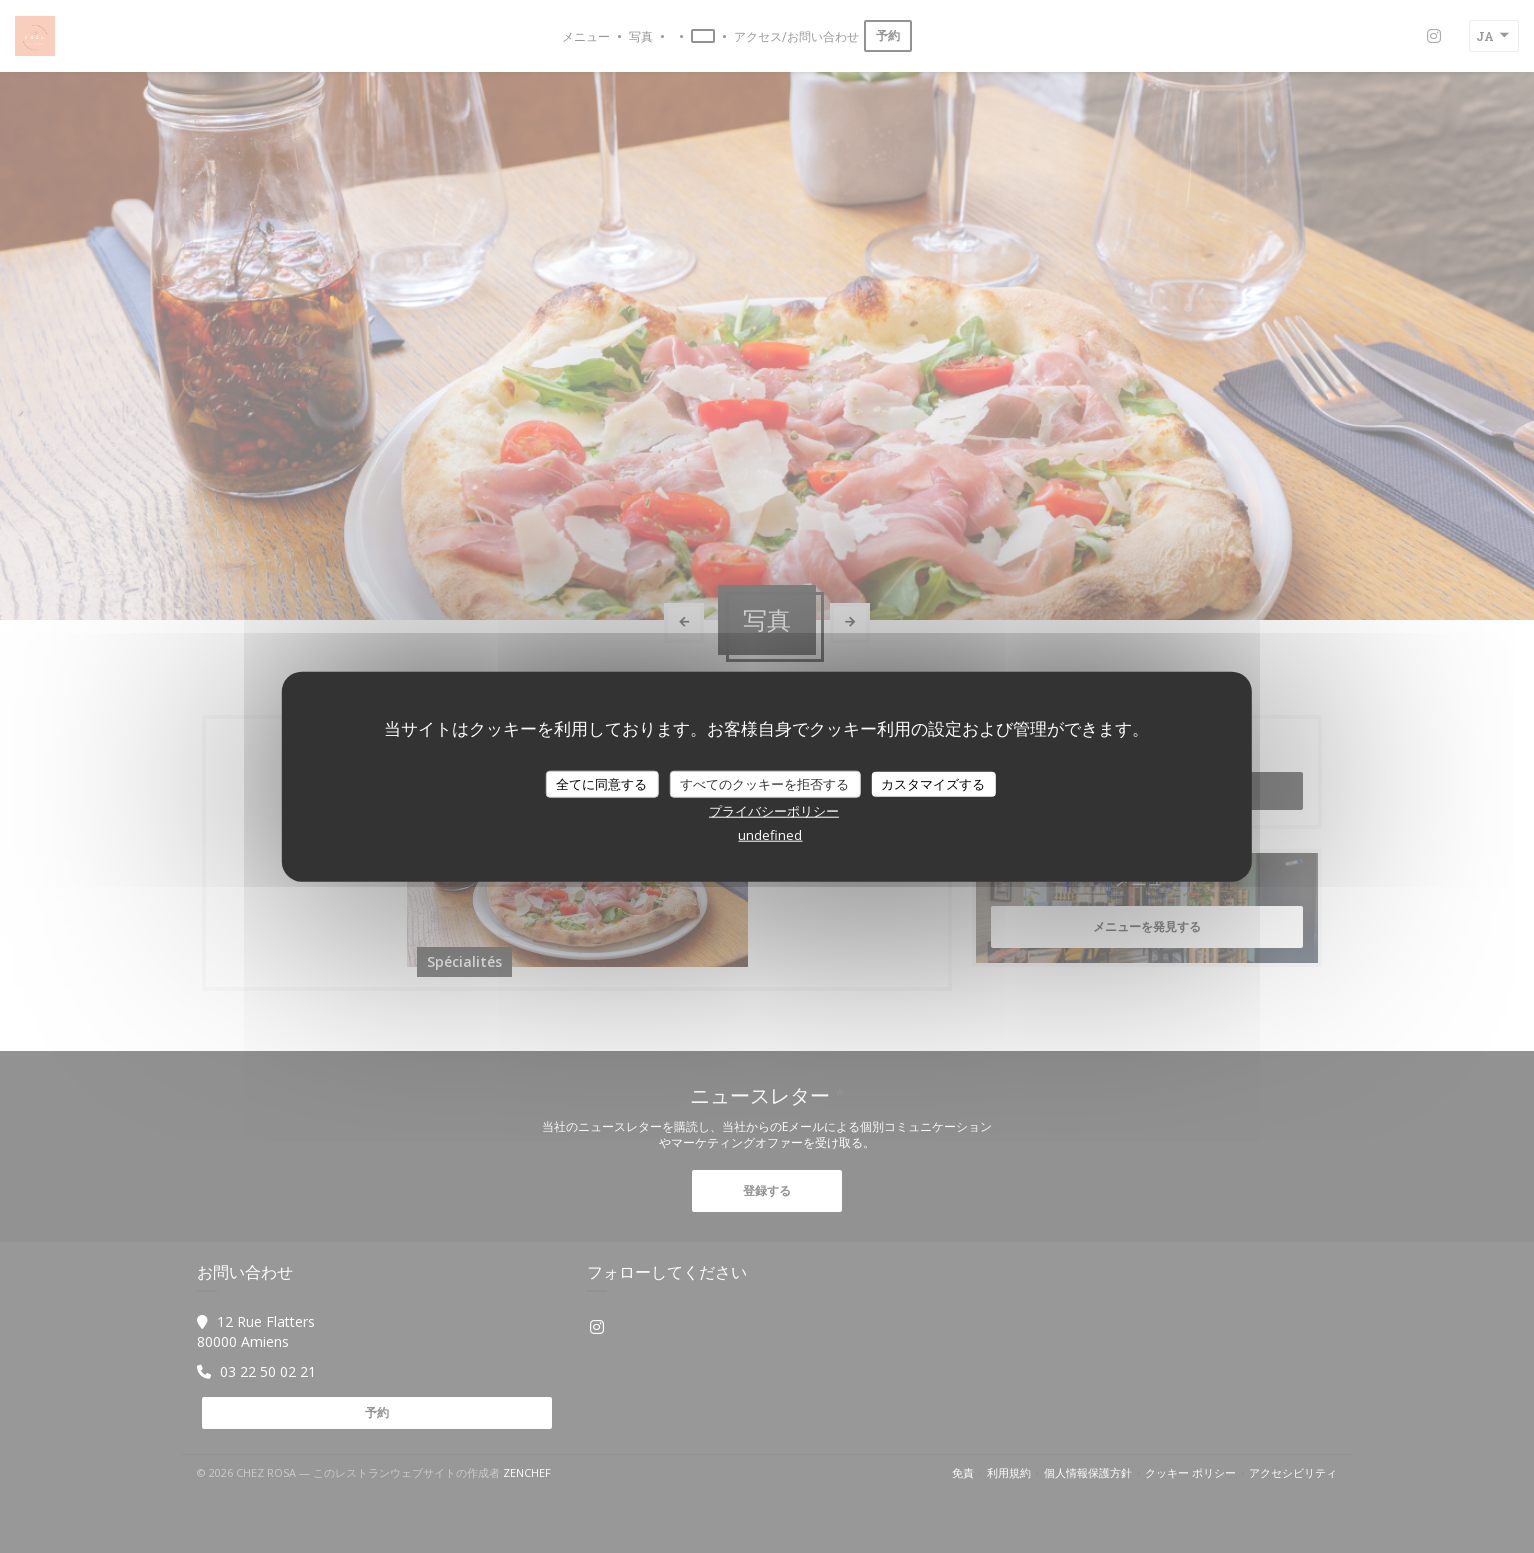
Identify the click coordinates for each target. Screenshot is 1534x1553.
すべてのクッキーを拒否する (764, 783)
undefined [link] (770, 835)
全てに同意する (601, 783)
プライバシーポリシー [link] (774, 811)
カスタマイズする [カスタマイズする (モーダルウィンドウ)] (933, 783)
